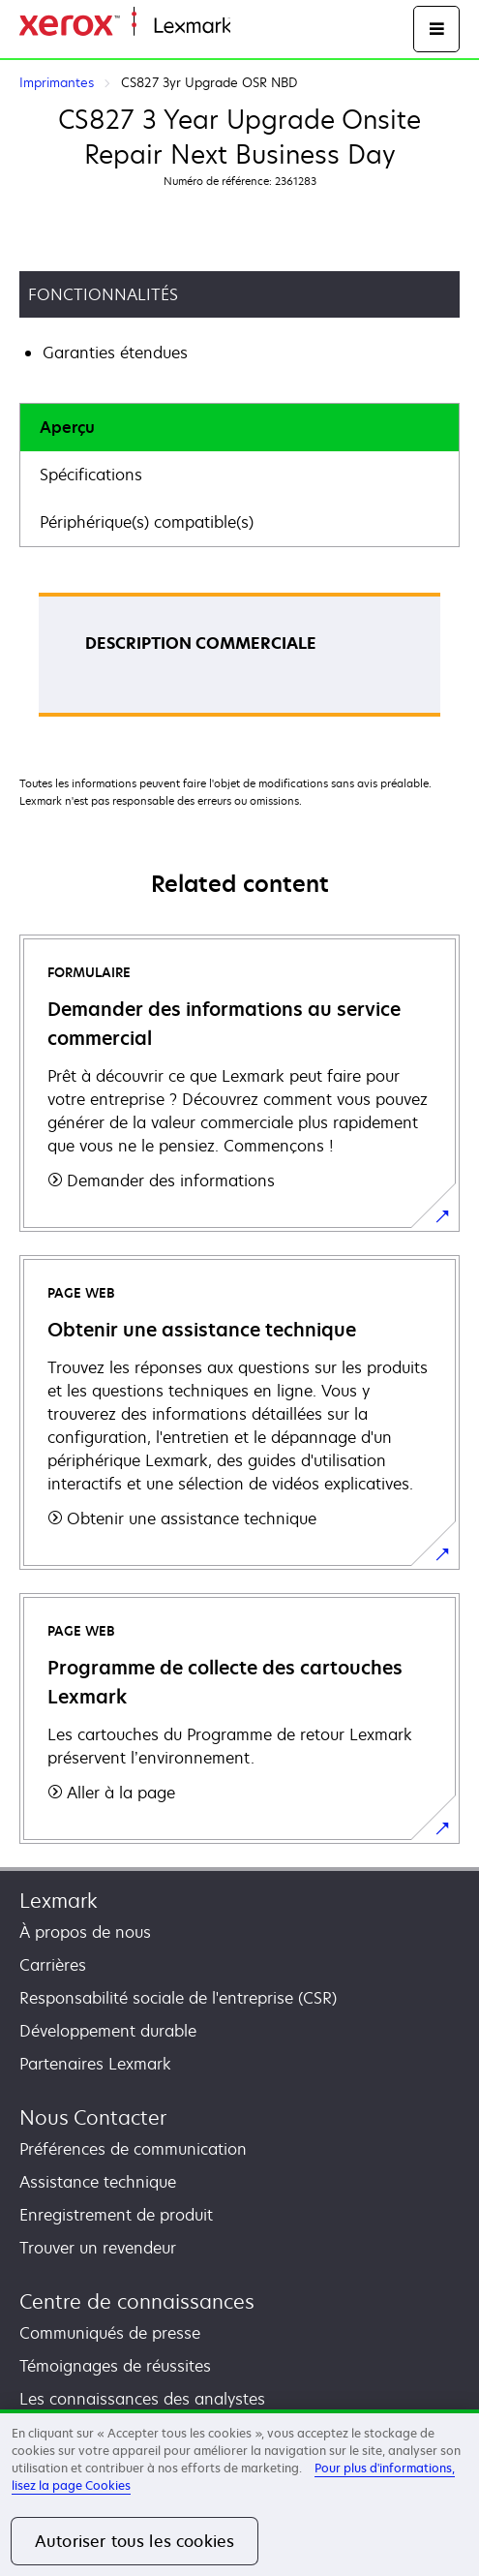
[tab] (239, 427)
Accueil (253, 26)
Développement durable (107, 2030)
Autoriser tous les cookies (134, 2541)
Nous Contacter (92, 2117)
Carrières (52, 1965)
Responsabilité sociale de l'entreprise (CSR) (178, 1998)
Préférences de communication (133, 2149)
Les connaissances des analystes (142, 2398)
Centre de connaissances (136, 2301)
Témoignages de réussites (115, 2366)
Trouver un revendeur (97, 2247)
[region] (239, 2492)
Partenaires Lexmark (95, 2063)
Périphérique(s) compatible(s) (147, 522)
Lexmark (58, 1900)
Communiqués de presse (109, 2333)
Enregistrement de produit (116, 2214)
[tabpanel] (239, 660)
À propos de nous (85, 1932)
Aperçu (67, 427)
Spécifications (91, 474)
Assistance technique (97, 2182)
